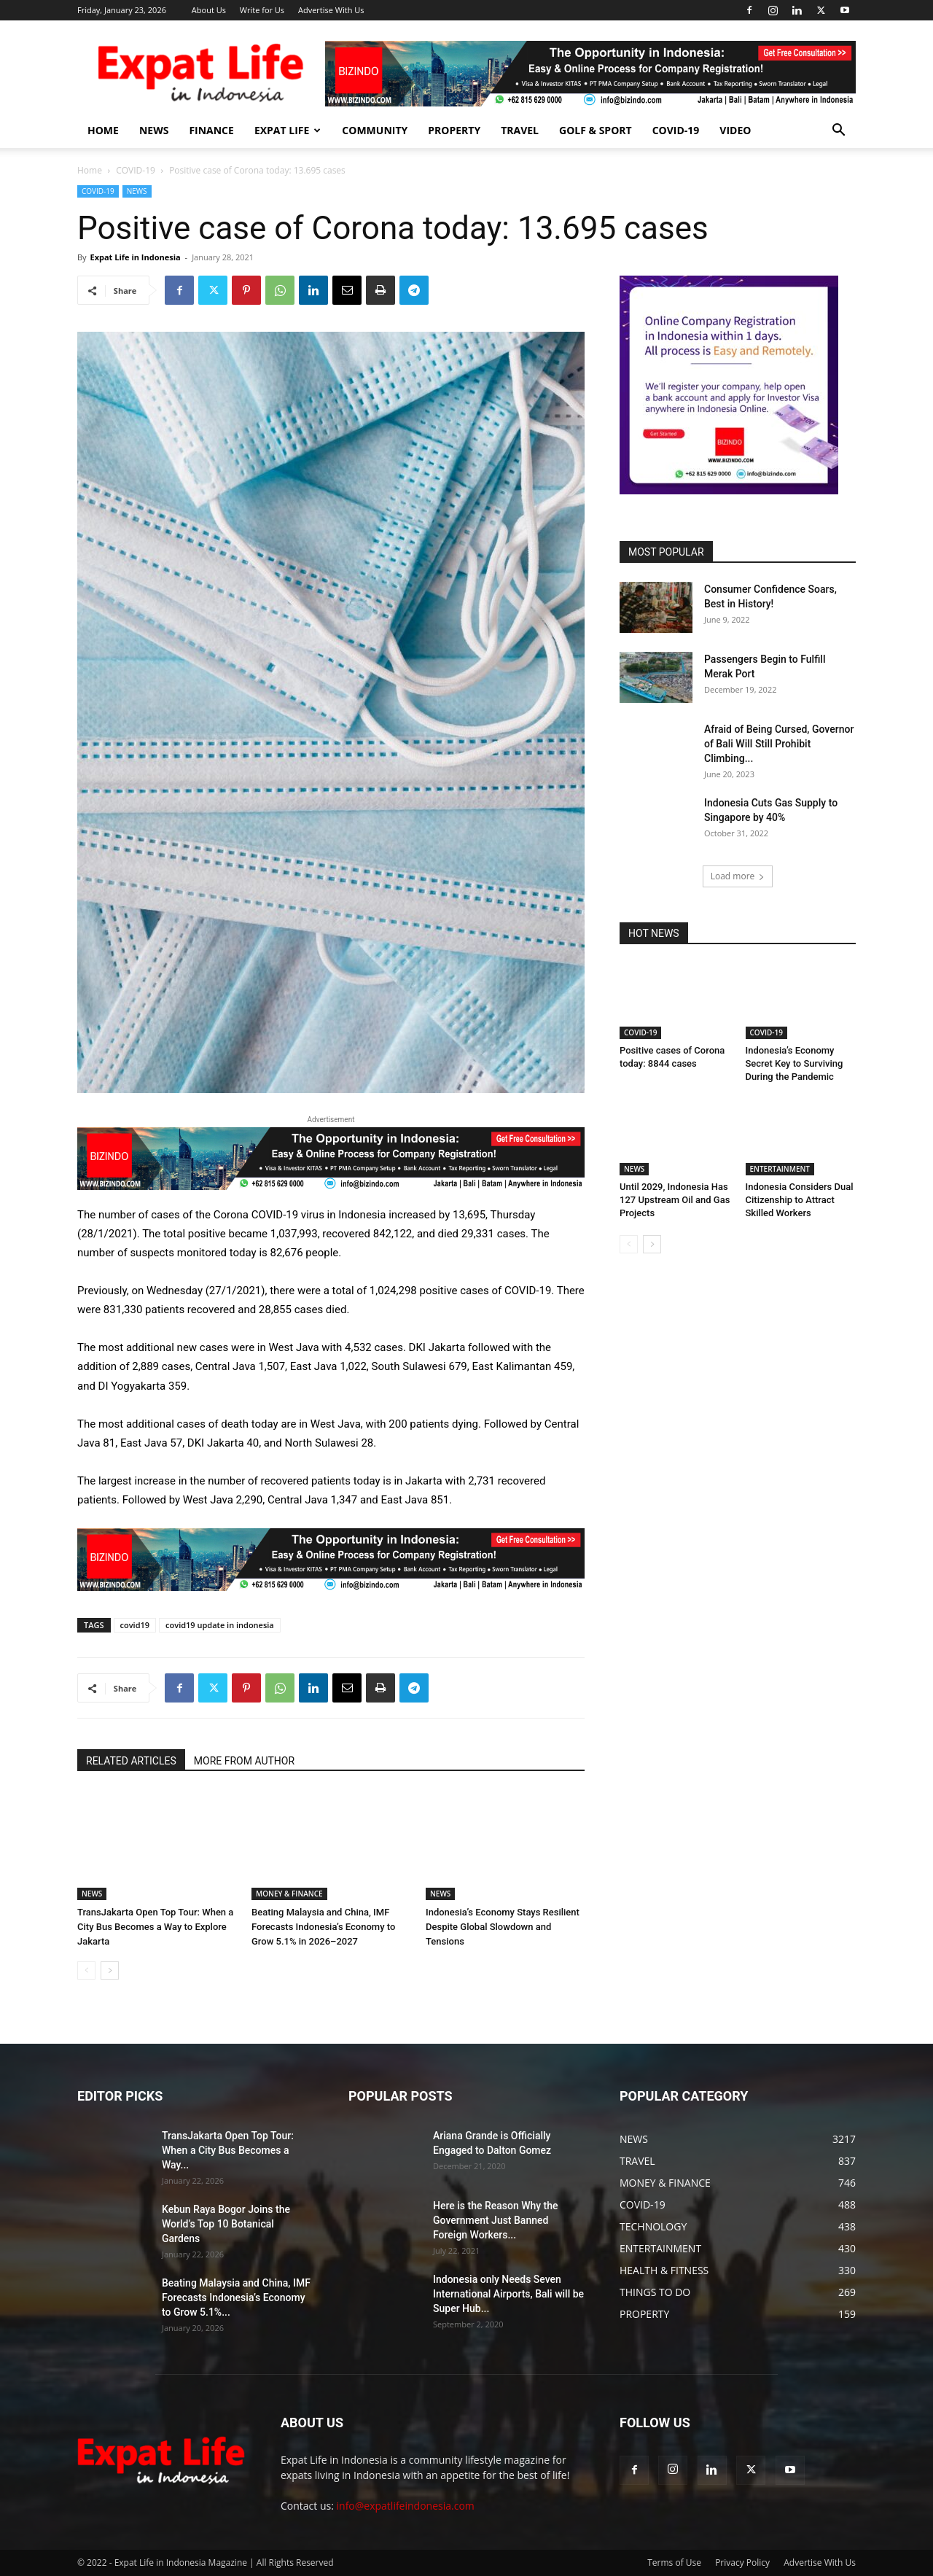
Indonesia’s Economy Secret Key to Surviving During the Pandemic (794, 1063)
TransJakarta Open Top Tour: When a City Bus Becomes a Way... (228, 2150)
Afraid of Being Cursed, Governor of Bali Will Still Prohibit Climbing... (779, 743)
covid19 (135, 1624)
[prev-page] (86, 1970)
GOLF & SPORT (595, 130)
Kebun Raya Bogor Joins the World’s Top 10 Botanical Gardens (226, 2223)
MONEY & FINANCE (289, 1893)
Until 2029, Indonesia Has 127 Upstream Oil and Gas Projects (675, 1199)
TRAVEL (520, 130)
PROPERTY (454, 130)
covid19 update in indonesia (219, 1624)
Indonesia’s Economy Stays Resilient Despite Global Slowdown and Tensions (502, 1927)
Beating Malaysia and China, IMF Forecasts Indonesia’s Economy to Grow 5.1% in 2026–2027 (323, 1927)
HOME (103, 130)
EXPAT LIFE (287, 130)
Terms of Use (674, 2562)
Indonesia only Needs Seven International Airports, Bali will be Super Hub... (508, 2293)
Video (735, 130)
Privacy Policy (742, 2562)
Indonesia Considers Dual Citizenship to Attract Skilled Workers (800, 1199)
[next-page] (110, 1970)
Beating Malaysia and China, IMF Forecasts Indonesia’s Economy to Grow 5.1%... (236, 2297)
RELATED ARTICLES (131, 1761)
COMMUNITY (374, 130)
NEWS (153, 130)
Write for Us (262, 9)
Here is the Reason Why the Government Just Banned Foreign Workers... (495, 2220)
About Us (209, 9)
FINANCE (211, 130)
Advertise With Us (331, 9)
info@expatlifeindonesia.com (406, 2506)
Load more (738, 876)
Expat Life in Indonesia (135, 257)
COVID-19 (676, 130)
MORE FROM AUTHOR (244, 1761)
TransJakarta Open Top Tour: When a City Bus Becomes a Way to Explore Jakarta (155, 1927)
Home (89, 170)
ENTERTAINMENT (780, 1169)
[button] (838, 132)
